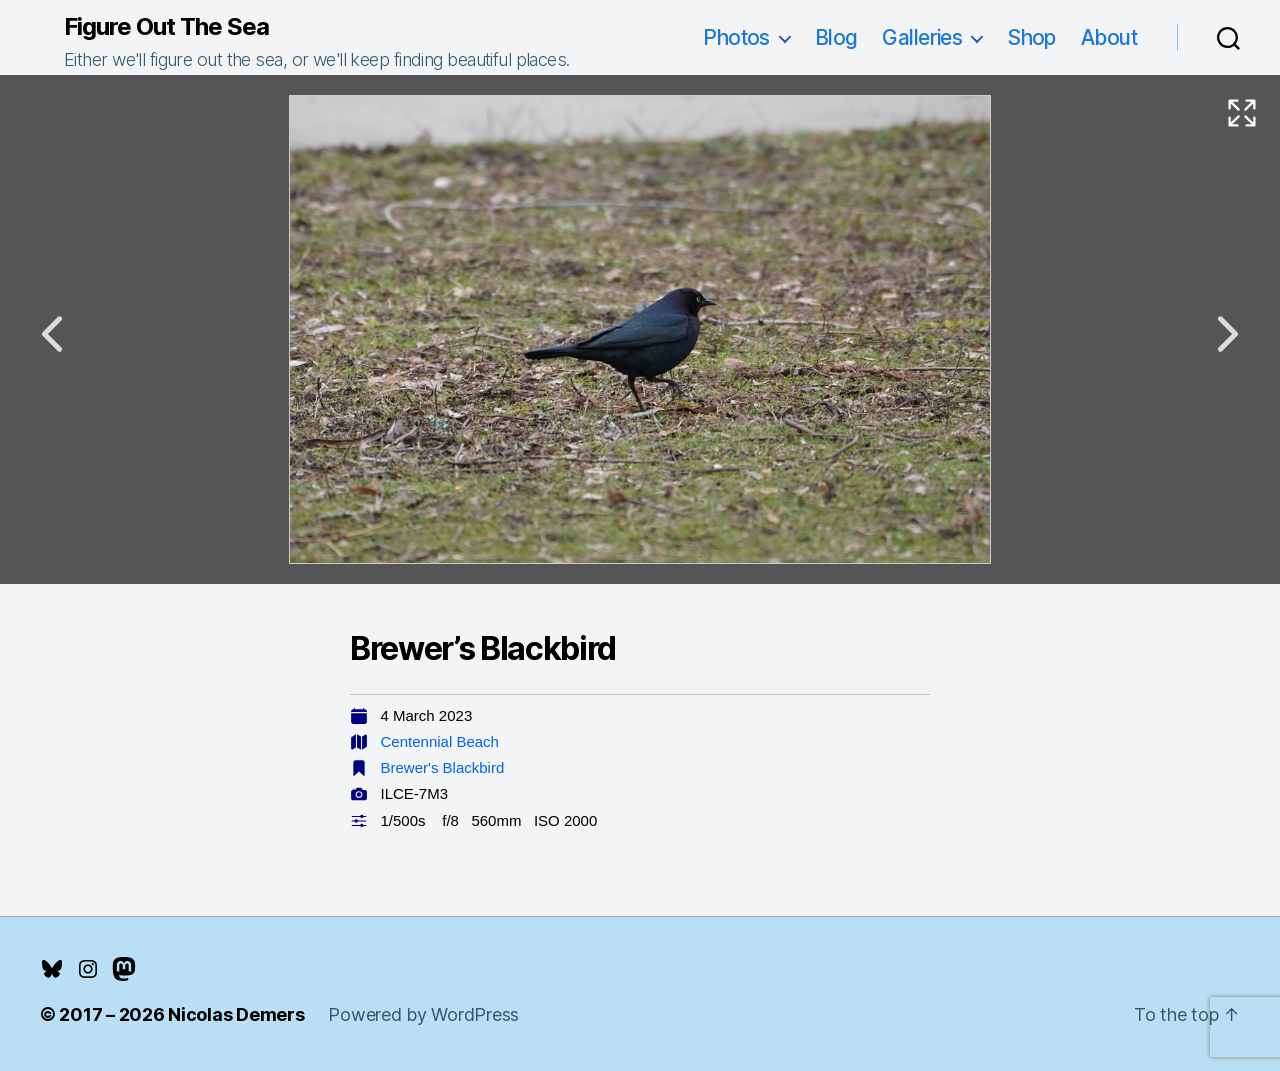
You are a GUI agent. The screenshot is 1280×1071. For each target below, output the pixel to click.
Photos (736, 37)
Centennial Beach (440, 741)
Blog (836, 37)
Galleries (922, 37)
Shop (1031, 37)
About (1109, 37)
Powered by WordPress (423, 1014)
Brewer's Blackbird (443, 767)
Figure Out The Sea (166, 27)
